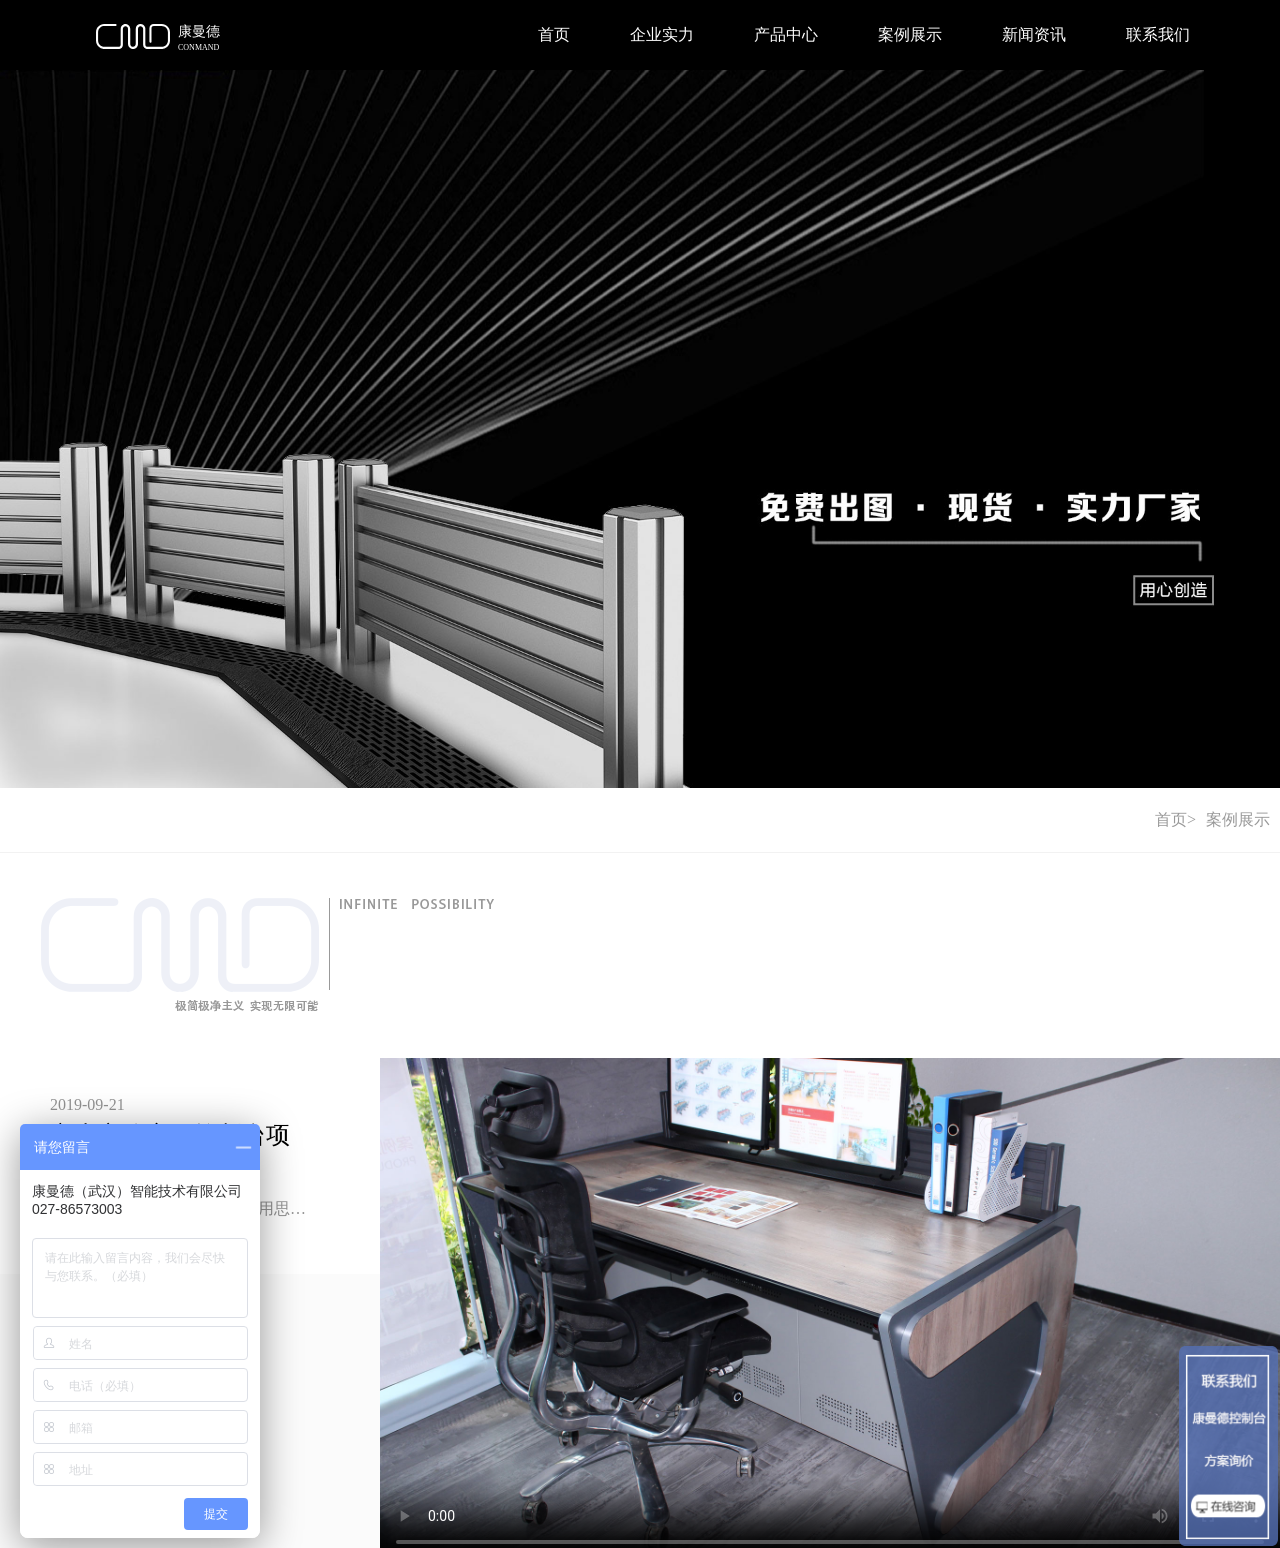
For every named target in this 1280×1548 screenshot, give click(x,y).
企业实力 (662, 34)
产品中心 (786, 34)
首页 (554, 34)
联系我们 (1158, 34)
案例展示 (910, 34)
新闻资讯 (1034, 34)
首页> (1175, 819)
